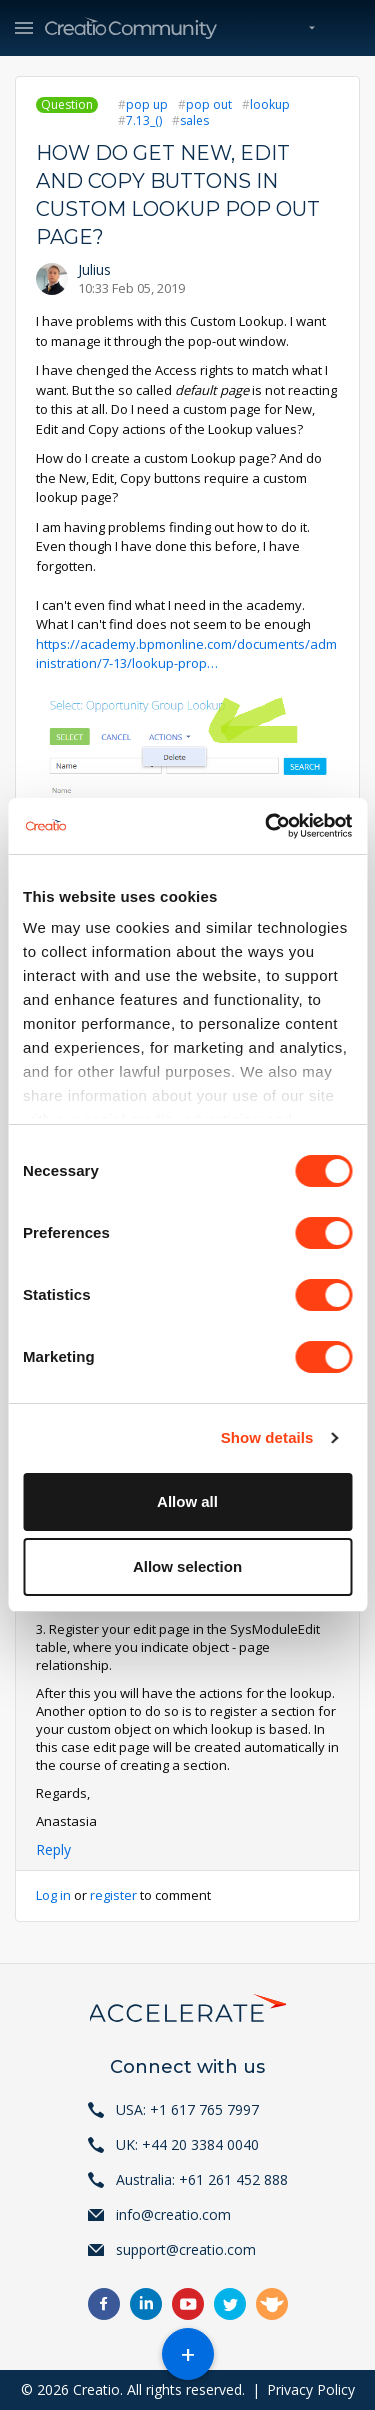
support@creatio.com (186, 2249)
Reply (53, 1849)
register (113, 1895)
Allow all (187, 1501)
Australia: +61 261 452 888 (202, 2179)
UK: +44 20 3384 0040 (187, 2144)
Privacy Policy (311, 2389)
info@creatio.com (173, 2214)
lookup (270, 104)
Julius (94, 269)
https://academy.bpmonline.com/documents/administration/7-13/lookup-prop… (186, 654)
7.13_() (144, 120)
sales (194, 120)
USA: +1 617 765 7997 (187, 2109)
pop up (147, 104)
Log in (53, 1895)
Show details (267, 1437)
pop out (209, 104)
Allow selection (187, 1566)
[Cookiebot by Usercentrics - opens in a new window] (267, 826)
